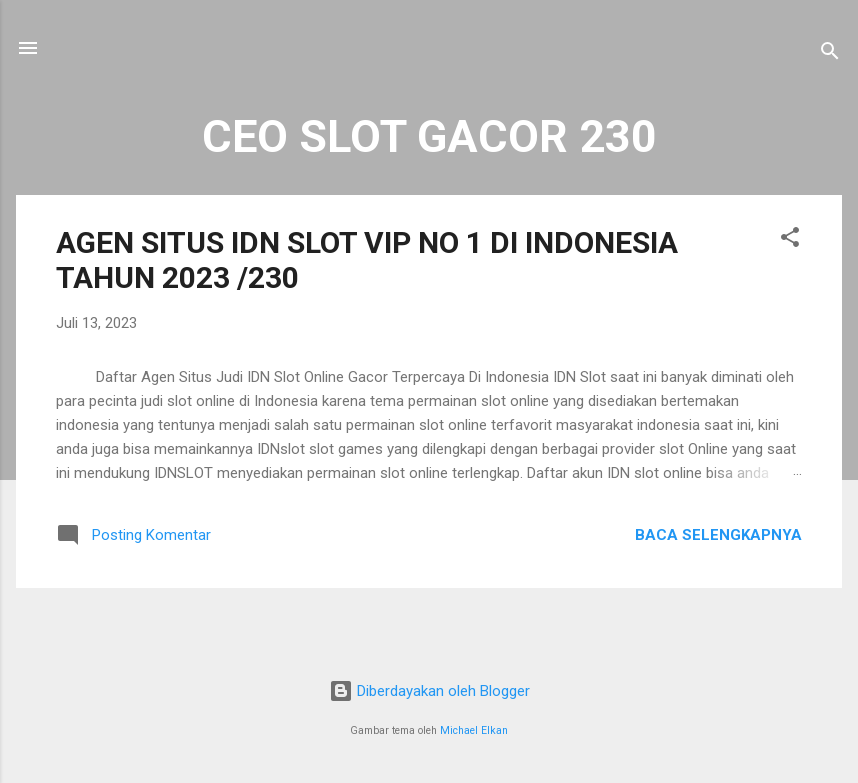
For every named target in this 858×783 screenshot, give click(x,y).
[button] (790, 240)
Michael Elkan (474, 730)
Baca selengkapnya (718, 535)
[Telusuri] (830, 54)
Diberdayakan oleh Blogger (429, 691)
